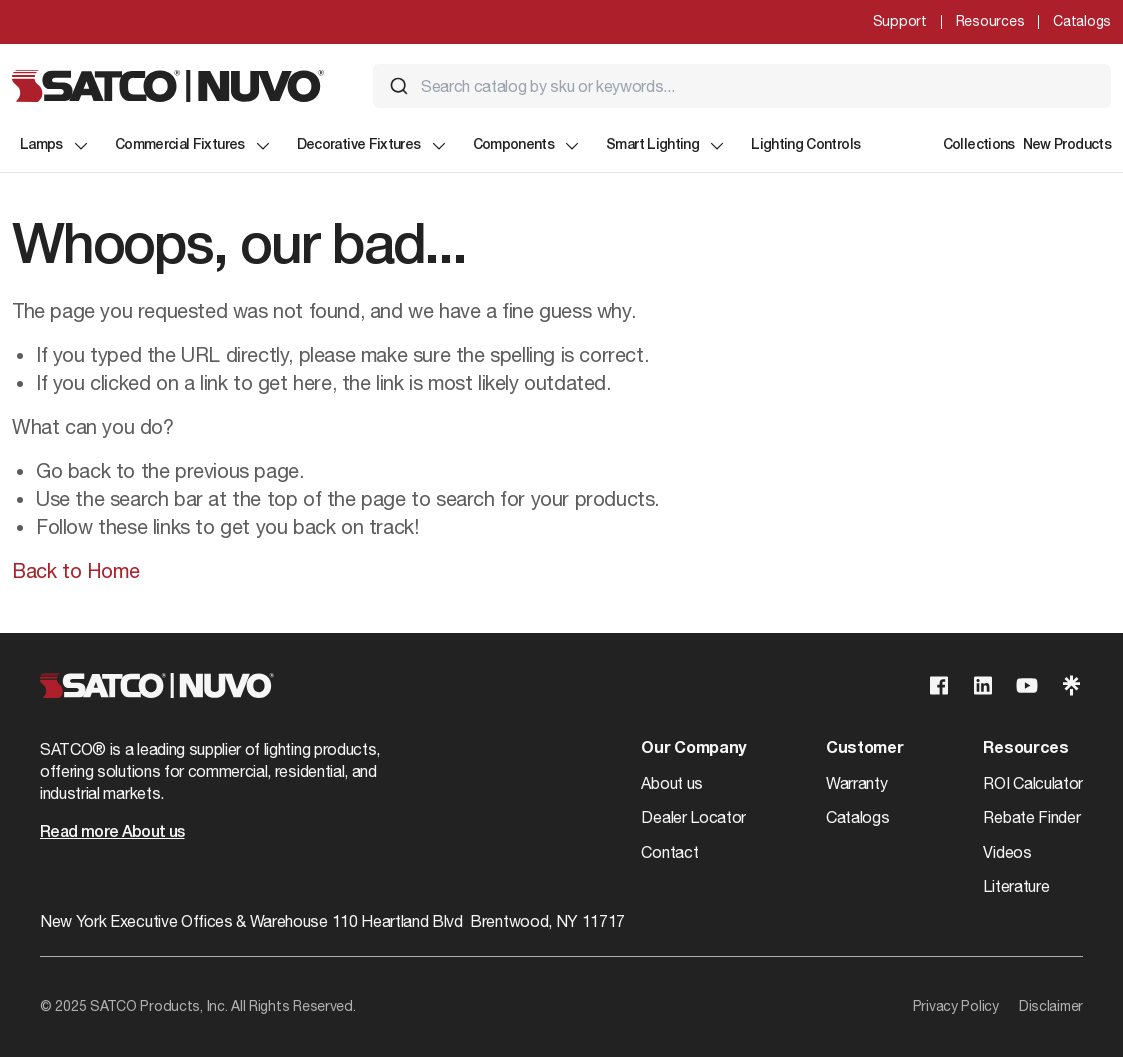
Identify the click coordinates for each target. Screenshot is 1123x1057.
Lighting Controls (805, 145)
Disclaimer (1051, 1006)
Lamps (55, 146)
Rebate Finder (1031, 817)
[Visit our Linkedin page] (983, 685)
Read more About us (112, 833)
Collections (979, 145)
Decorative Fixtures (373, 146)
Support (900, 21)
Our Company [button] (693, 749)
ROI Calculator (1033, 783)
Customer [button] (864, 749)
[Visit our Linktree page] (1071, 685)
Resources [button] (1025, 749)
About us (671, 783)
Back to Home (75, 570)
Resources (990, 21)
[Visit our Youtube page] (1027, 685)
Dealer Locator (693, 817)
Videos (1007, 852)
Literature (1016, 886)
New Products (1067, 145)
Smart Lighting (666, 146)
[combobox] (742, 86)
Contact (669, 852)
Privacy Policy (956, 1006)
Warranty (856, 783)
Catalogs (1082, 21)
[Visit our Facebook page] (939, 685)
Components (528, 146)
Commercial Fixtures (194, 146)
